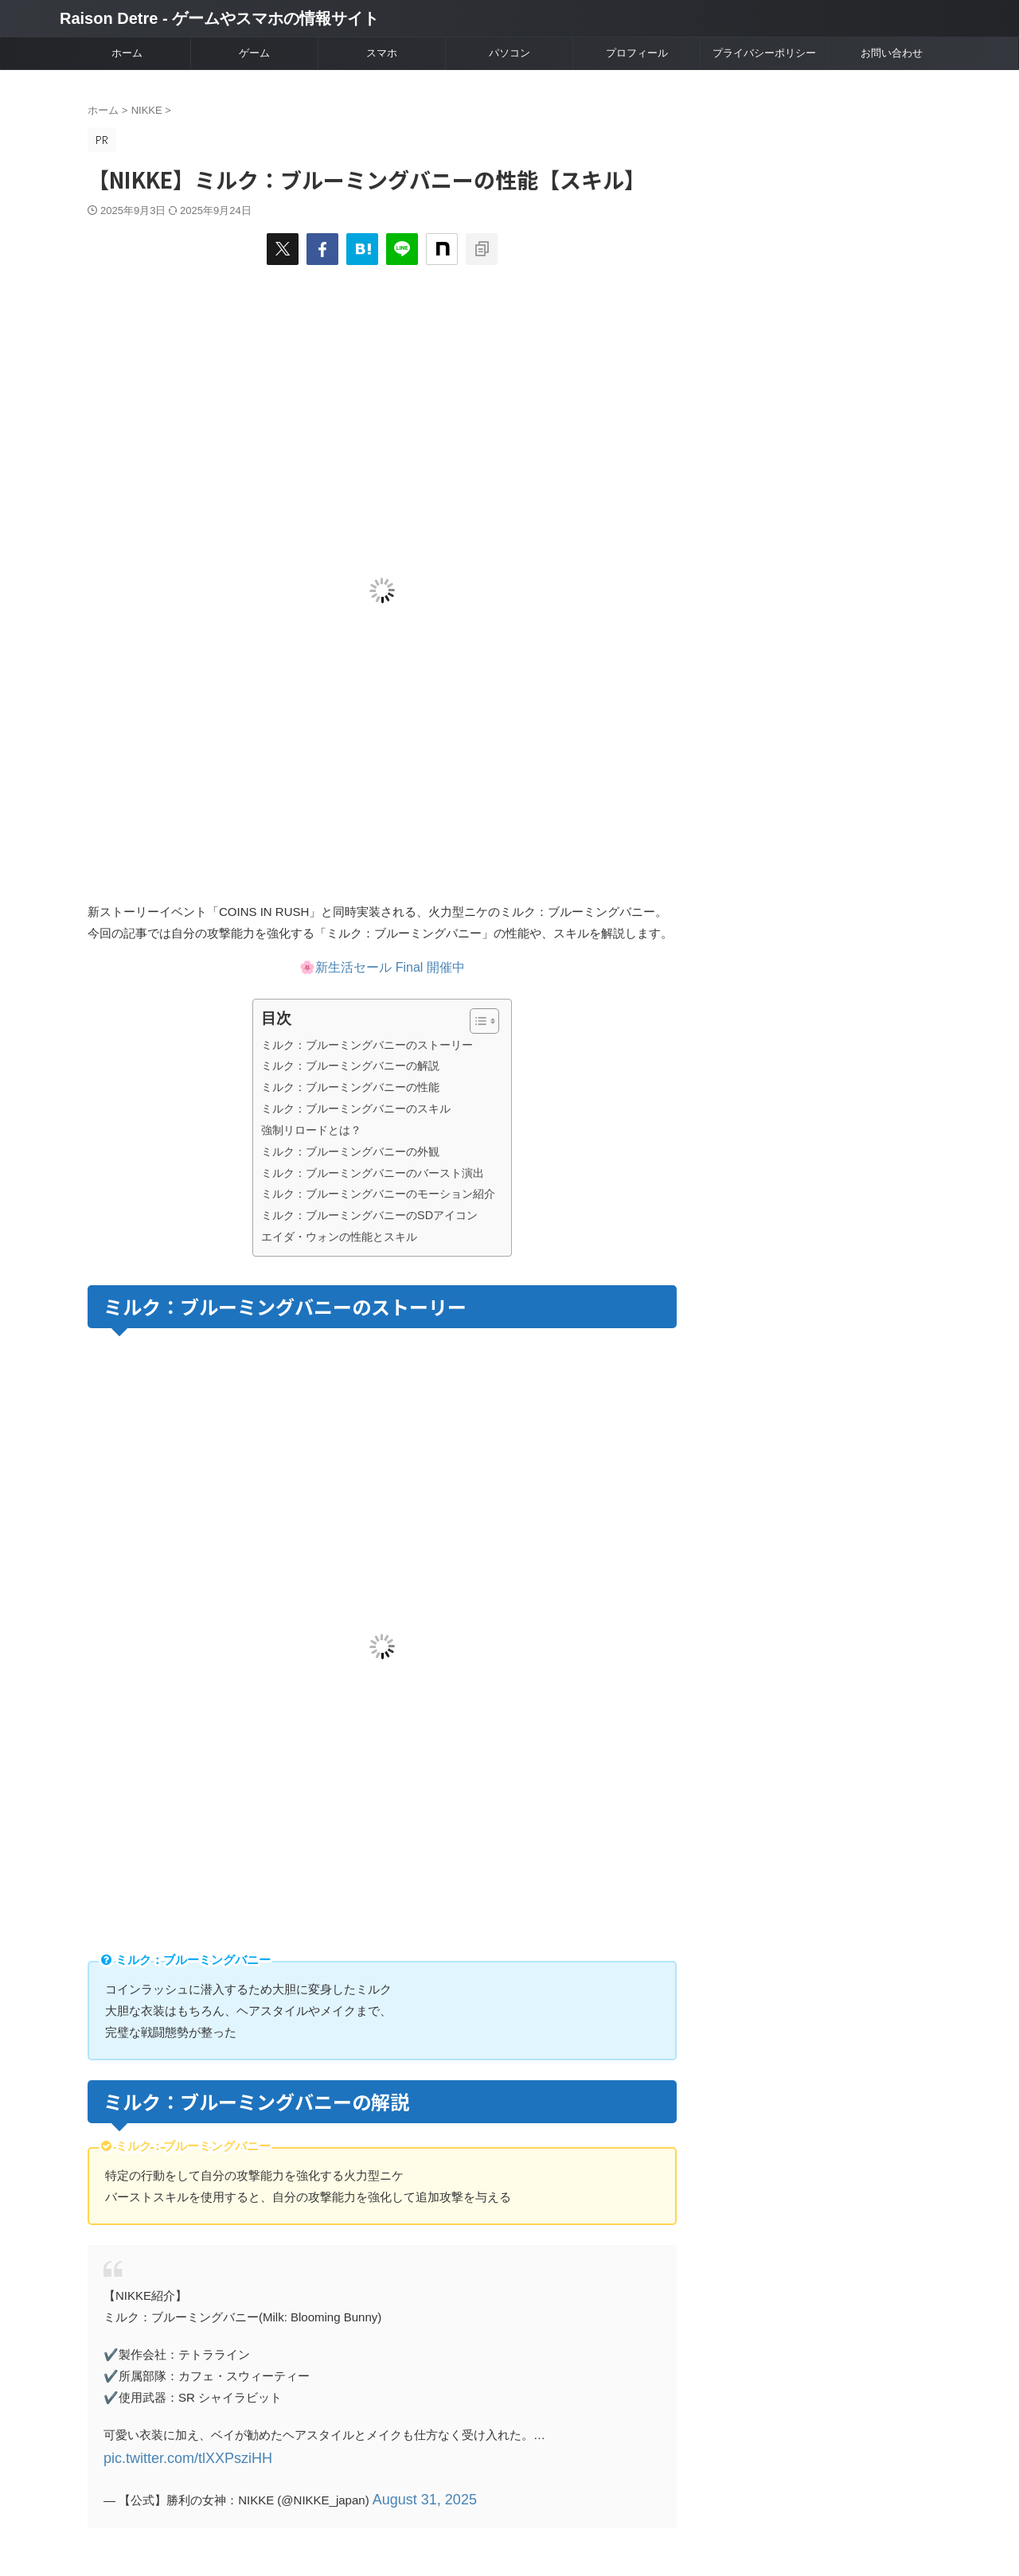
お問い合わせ (892, 53)
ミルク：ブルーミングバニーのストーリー (367, 1045)
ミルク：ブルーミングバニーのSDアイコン (369, 1215)
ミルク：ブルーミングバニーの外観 (350, 1151)
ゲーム (254, 53)
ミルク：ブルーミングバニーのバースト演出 (372, 1173)
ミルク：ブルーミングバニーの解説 (350, 1065)
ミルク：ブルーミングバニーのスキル (356, 1108)
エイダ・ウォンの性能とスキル (339, 1236)
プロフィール (637, 53)
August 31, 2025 (415, 2493)
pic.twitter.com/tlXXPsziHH (173, 2456)
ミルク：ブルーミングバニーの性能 (350, 1087)
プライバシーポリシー (764, 53)
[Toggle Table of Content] (476, 1021)
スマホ (381, 53)
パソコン (509, 53)
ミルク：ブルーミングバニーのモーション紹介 (378, 1193)
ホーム (127, 53)
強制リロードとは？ (311, 1130)
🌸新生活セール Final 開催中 (382, 967)
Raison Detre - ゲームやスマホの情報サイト (219, 18)
